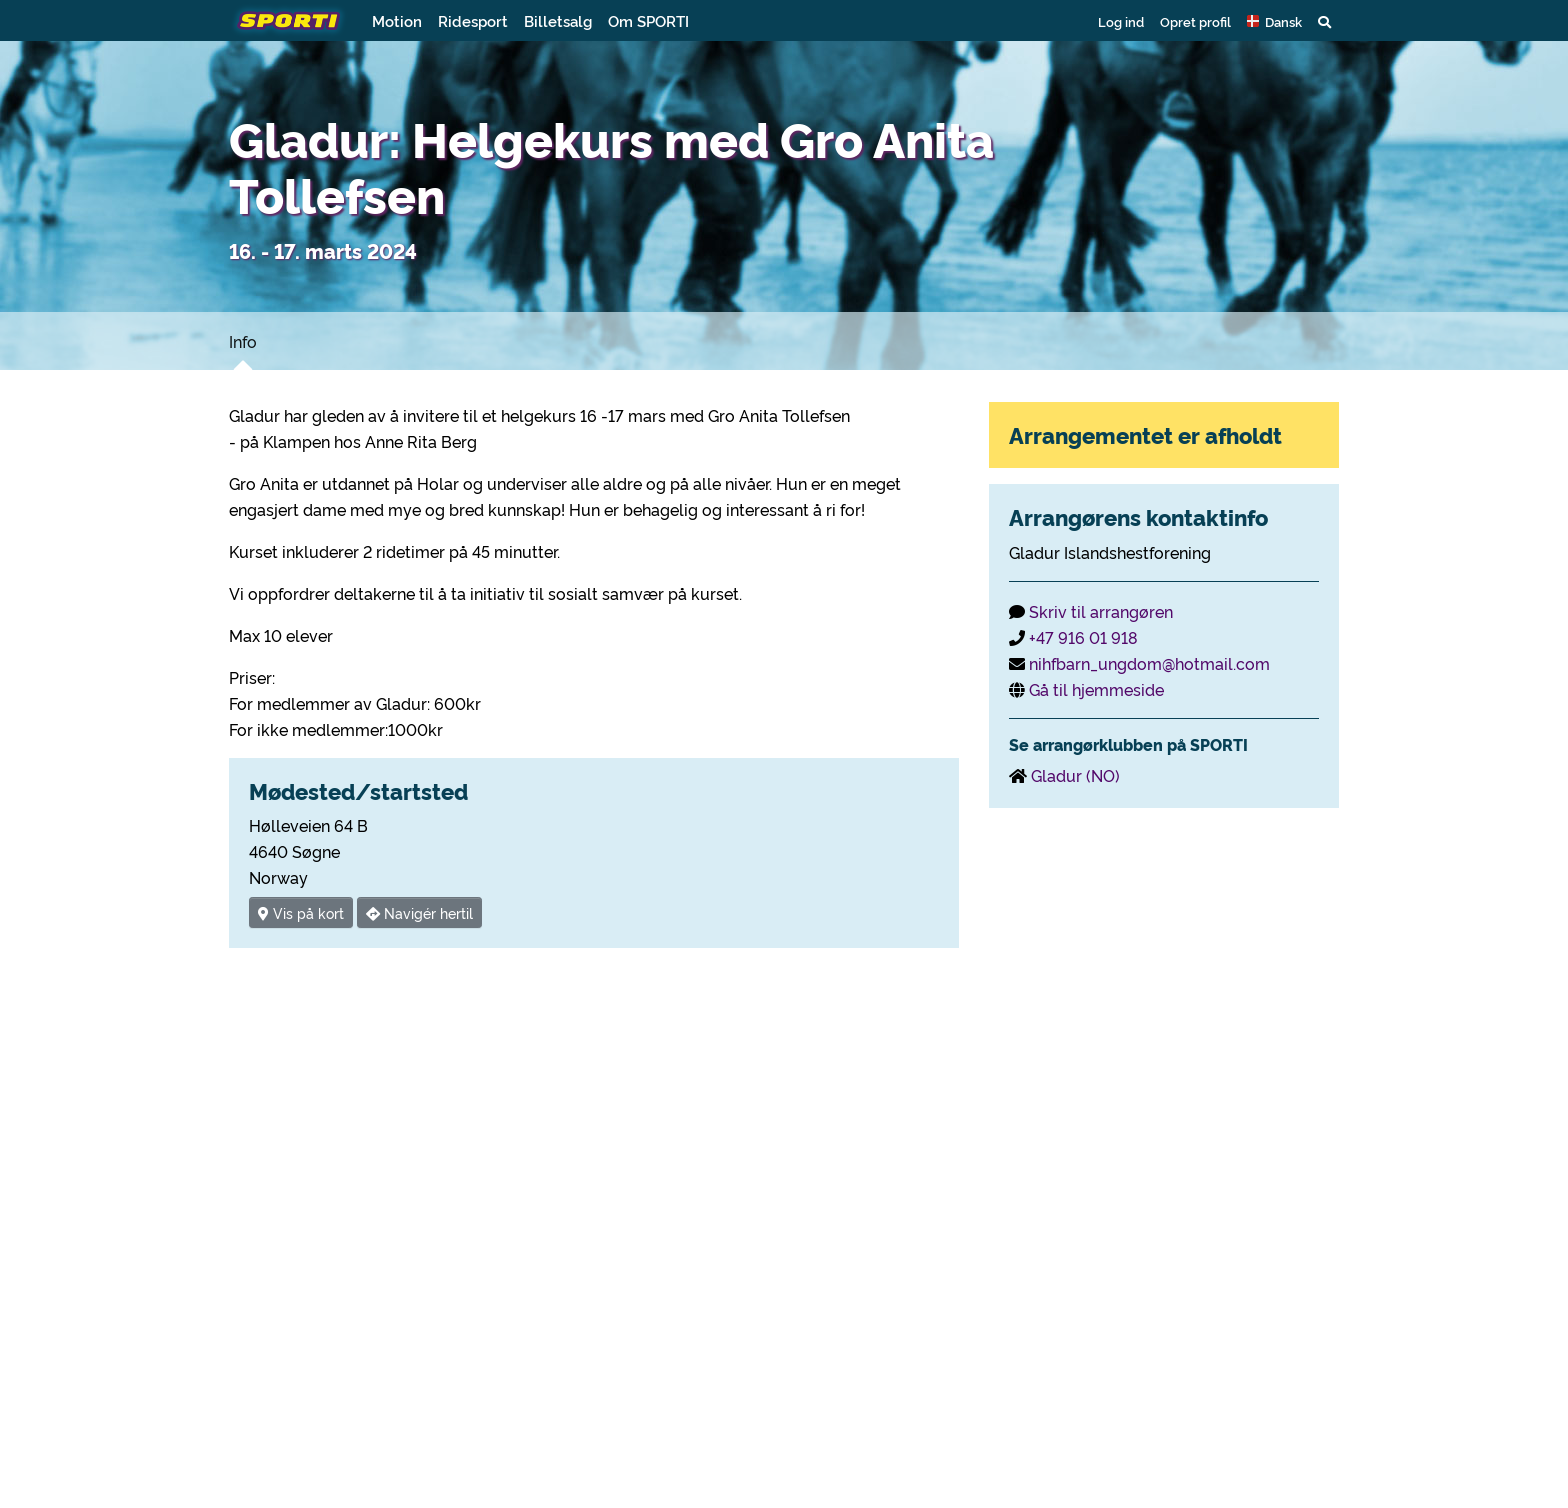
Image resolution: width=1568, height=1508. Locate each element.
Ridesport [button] (473, 20)
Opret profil (1195, 21)
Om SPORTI (648, 20)
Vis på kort (301, 912)
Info (243, 341)
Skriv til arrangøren (1101, 611)
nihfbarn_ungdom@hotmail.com (1149, 663)
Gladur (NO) (1075, 775)
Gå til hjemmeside (1096, 689)
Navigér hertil (419, 912)
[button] (1274, 21)
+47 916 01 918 (1083, 637)
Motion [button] (397, 20)
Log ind (1121, 21)
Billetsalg (558, 20)
